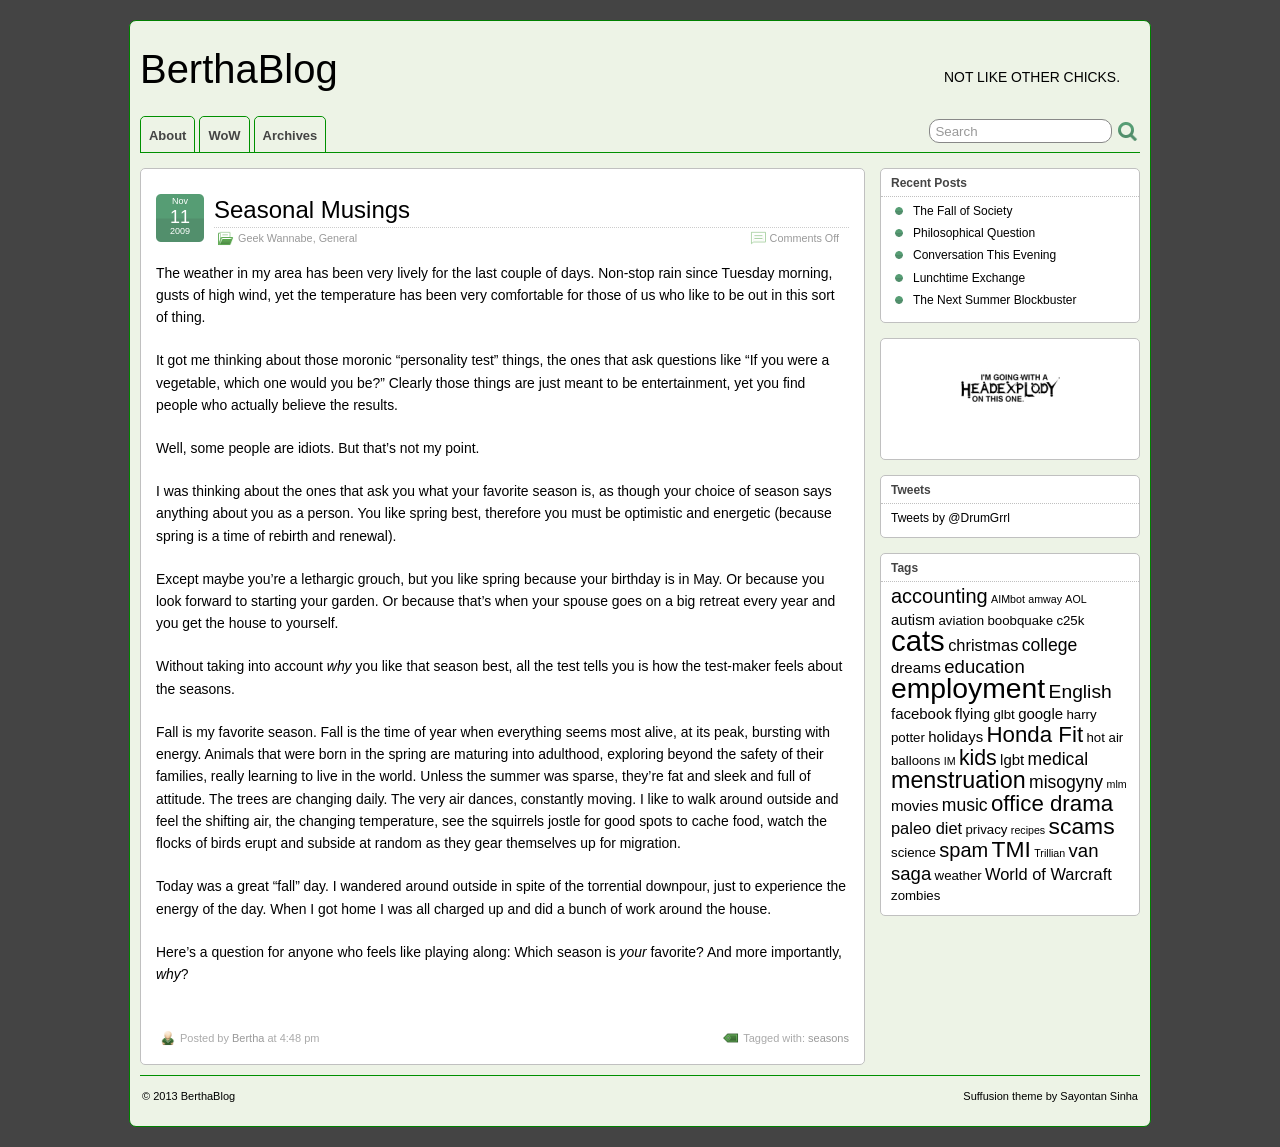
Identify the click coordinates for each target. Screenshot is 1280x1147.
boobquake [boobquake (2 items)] (1020, 620)
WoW (224, 135)
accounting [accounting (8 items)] (939, 596)
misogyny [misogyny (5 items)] (1066, 782)
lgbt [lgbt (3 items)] (1012, 759)
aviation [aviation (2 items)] (961, 620)
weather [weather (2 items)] (958, 875)
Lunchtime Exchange (969, 278)
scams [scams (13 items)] (1082, 826)
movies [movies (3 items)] (914, 805)
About (167, 135)
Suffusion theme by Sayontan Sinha (1050, 1096)
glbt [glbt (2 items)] (1003, 714)
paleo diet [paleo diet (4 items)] (926, 828)
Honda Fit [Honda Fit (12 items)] (1035, 734)
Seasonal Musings (312, 209)
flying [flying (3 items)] (972, 713)
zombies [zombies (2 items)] (915, 895)
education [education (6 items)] (984, 666)
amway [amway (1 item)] (1045, 599)
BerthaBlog (239, 69)
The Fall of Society (962, 211)
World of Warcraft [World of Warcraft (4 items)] (1048, 874)
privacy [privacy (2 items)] (987, 829)
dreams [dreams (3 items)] (916, 667)
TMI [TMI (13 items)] (1011, 849)
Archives (290, 135)
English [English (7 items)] (1080, 691)
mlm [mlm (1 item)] (1117, 784)
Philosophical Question (974, 233)
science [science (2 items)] (913, 852)
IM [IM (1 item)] (950, 761)
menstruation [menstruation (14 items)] (958, 780)
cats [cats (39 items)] (918, 640)
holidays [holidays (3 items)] (955, 736)
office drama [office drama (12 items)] (1052, 803)
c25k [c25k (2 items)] (1070, 620)
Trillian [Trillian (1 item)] (1049, 853)
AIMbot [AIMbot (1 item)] (1008, 599)
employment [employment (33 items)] (968, 688)
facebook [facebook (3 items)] (921, 713)
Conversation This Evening (984, 255)
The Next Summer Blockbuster (994, 300)
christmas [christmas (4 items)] (983, 645)
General (338, 238)
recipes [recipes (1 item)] (1028, 830)
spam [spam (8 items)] (963, 850)
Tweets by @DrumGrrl (950, 518)
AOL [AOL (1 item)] (1075, 599)
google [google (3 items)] (1040, 713)
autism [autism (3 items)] (913, 619)
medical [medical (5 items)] (1058, 759)
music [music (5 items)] (965, 805)
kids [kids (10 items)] (978, 758)
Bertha (248, 1038)
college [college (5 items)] (1050, 645)
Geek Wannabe (275, 238)
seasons (828, 1038)
